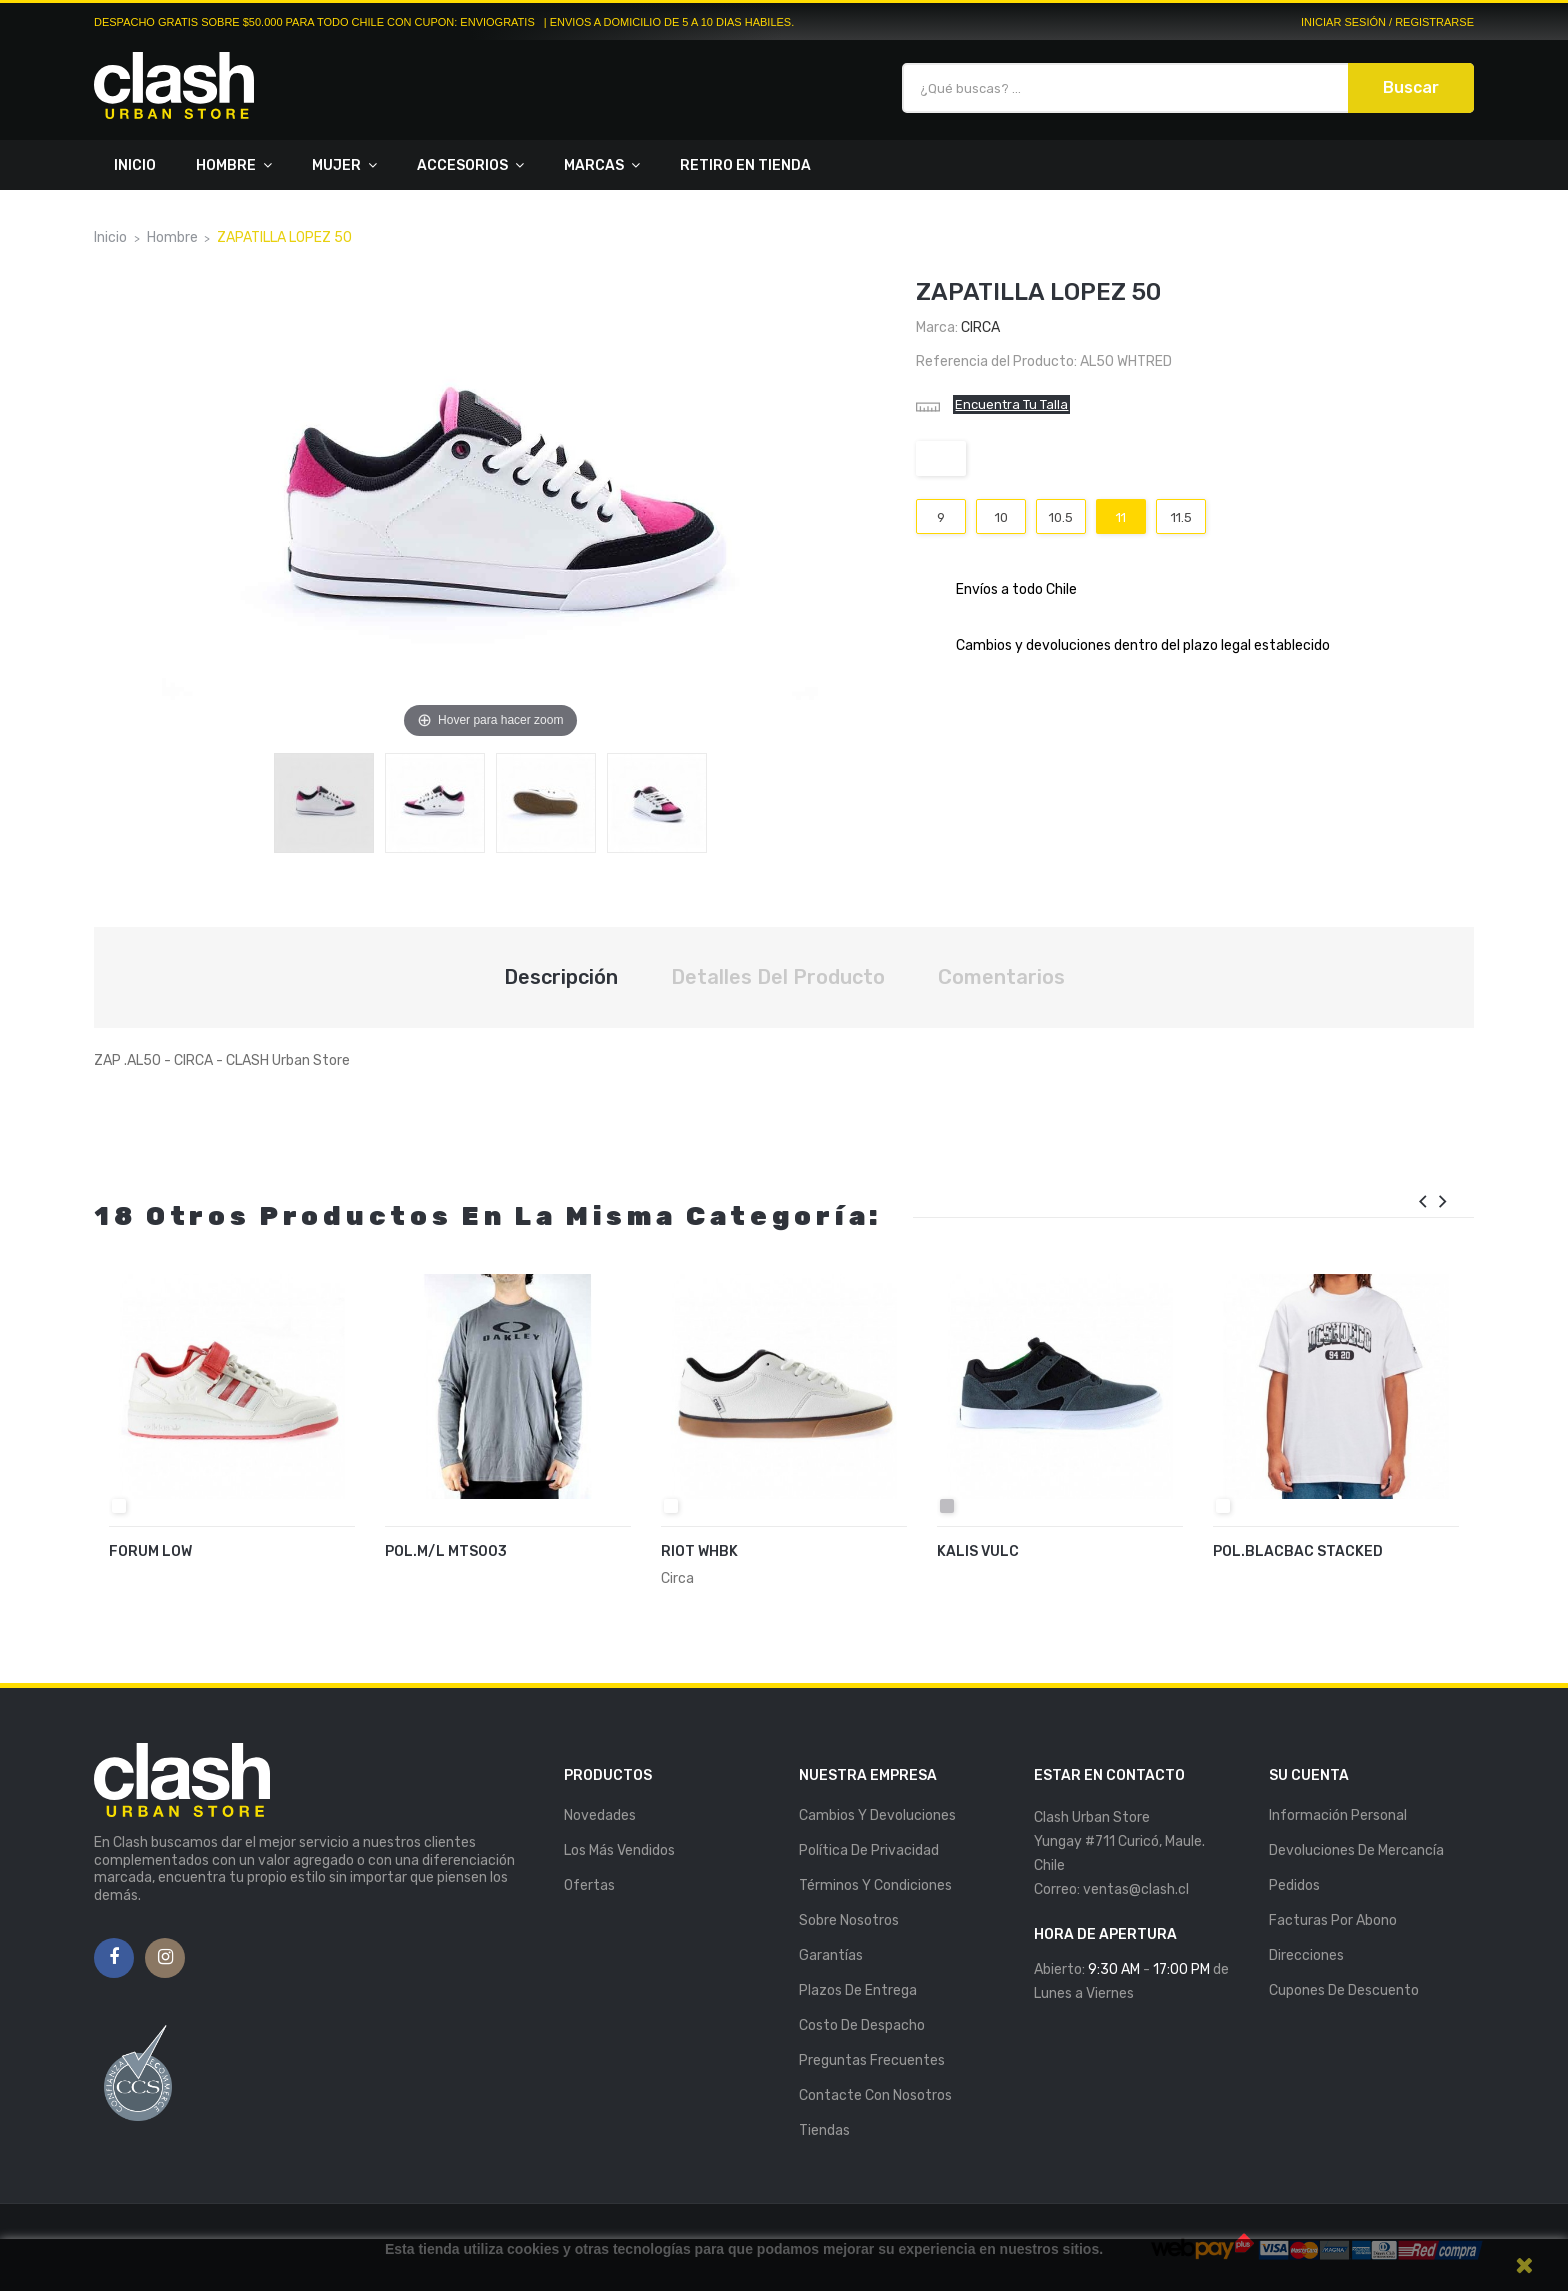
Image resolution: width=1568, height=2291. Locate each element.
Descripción (561, 977)
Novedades (600, 1815)
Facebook (114, 1958)
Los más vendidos (619, 1850)
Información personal (1338, 1815)
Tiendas (824, 2130)
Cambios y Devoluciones (877, 1815)
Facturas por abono (1333, 1920)
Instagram (165, 1958)
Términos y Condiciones (875, 1885)
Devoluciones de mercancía (1356, 1850)
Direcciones (1306, 1955)
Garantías (831, 1955)
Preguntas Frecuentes (872, 2060)
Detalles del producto (778, 977)
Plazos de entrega (858, 1990)
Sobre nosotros (849, 1920)
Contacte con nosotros (875, 2095)
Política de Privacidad (869, 1850)
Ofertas (589, 1885)
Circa (980, 327)
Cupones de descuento (1344, 1990)
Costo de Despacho (862, 2025)
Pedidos (1294, 1885)
